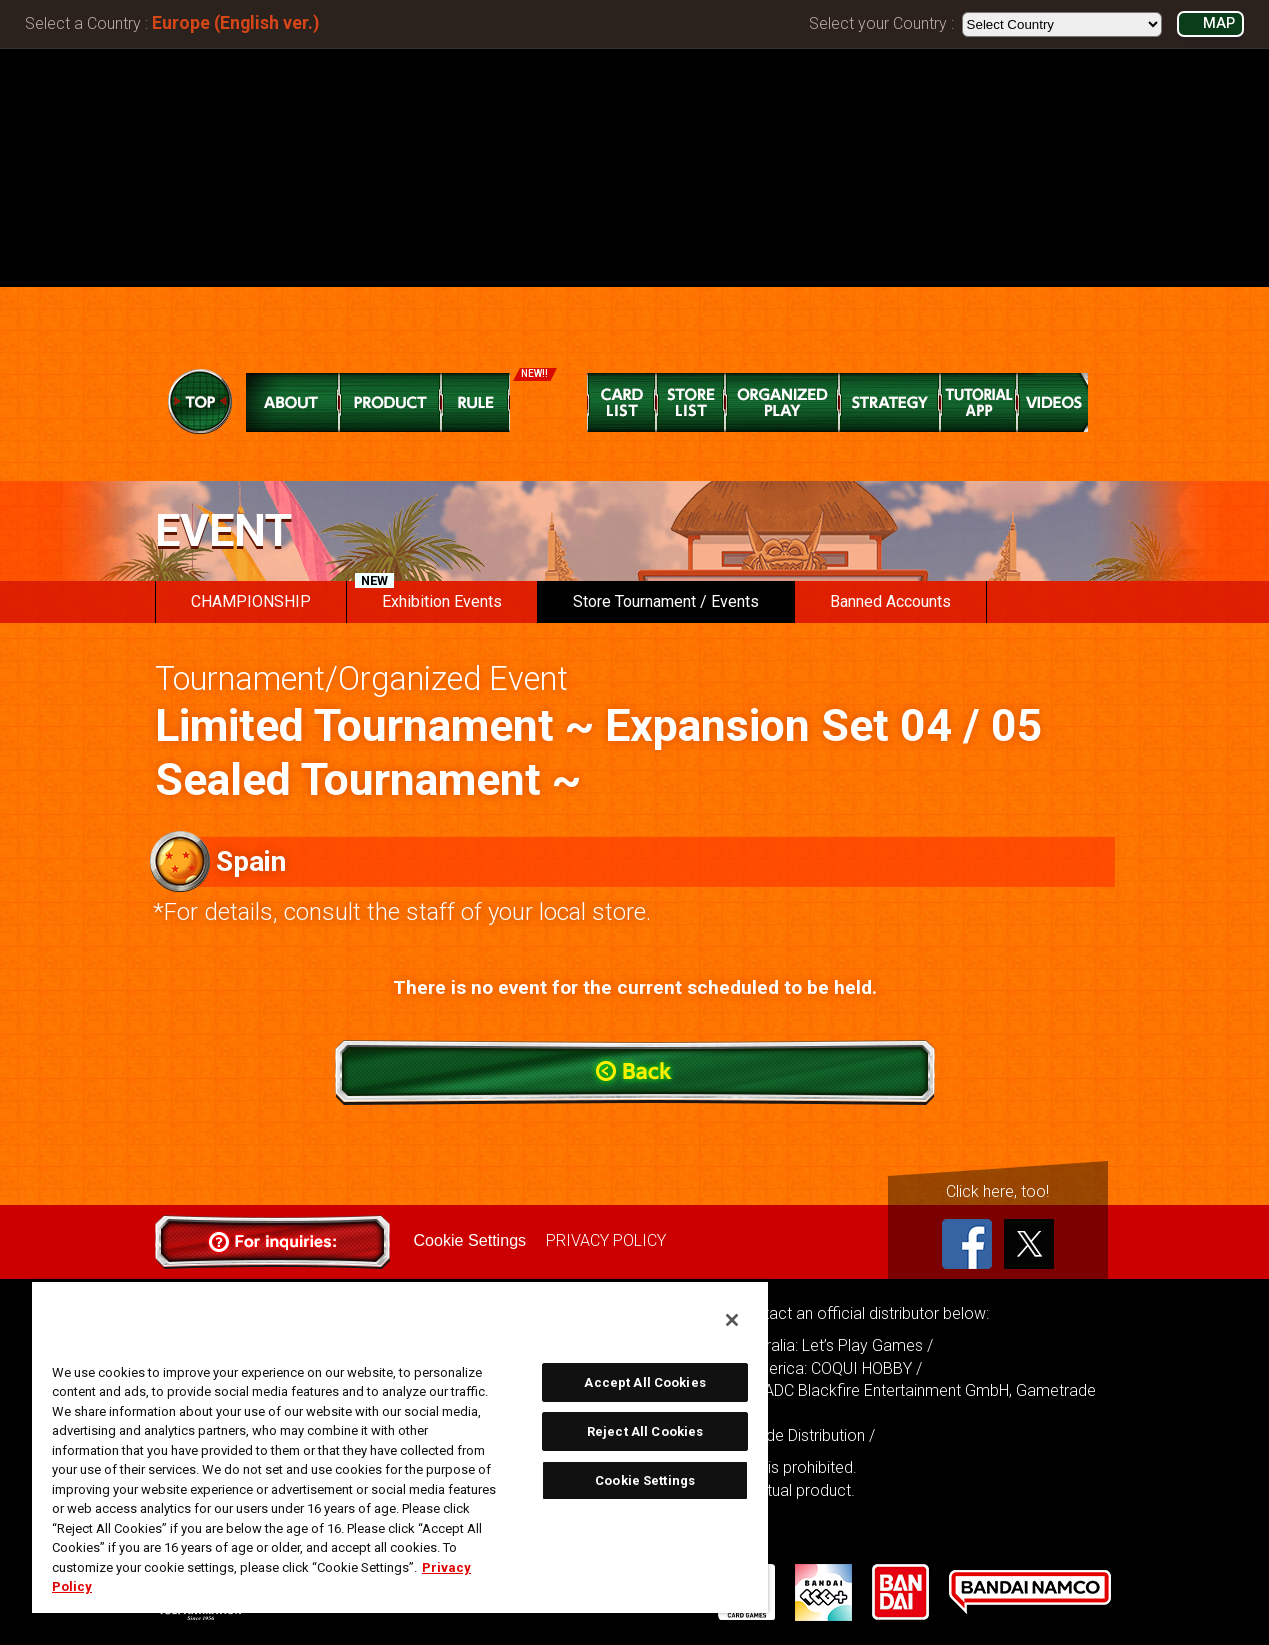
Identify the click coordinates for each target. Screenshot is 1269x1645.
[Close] (732, 1320)
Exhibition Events (428, 596)
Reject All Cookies (645, 1431)
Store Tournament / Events (666, 601)
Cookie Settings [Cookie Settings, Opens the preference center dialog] (645, 1480)
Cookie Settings (470, 1240)
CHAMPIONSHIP (251, 601)
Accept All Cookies (644, 1382)
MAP (1219, 23)
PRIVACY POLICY (606, 1240)
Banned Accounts (890, 601)
